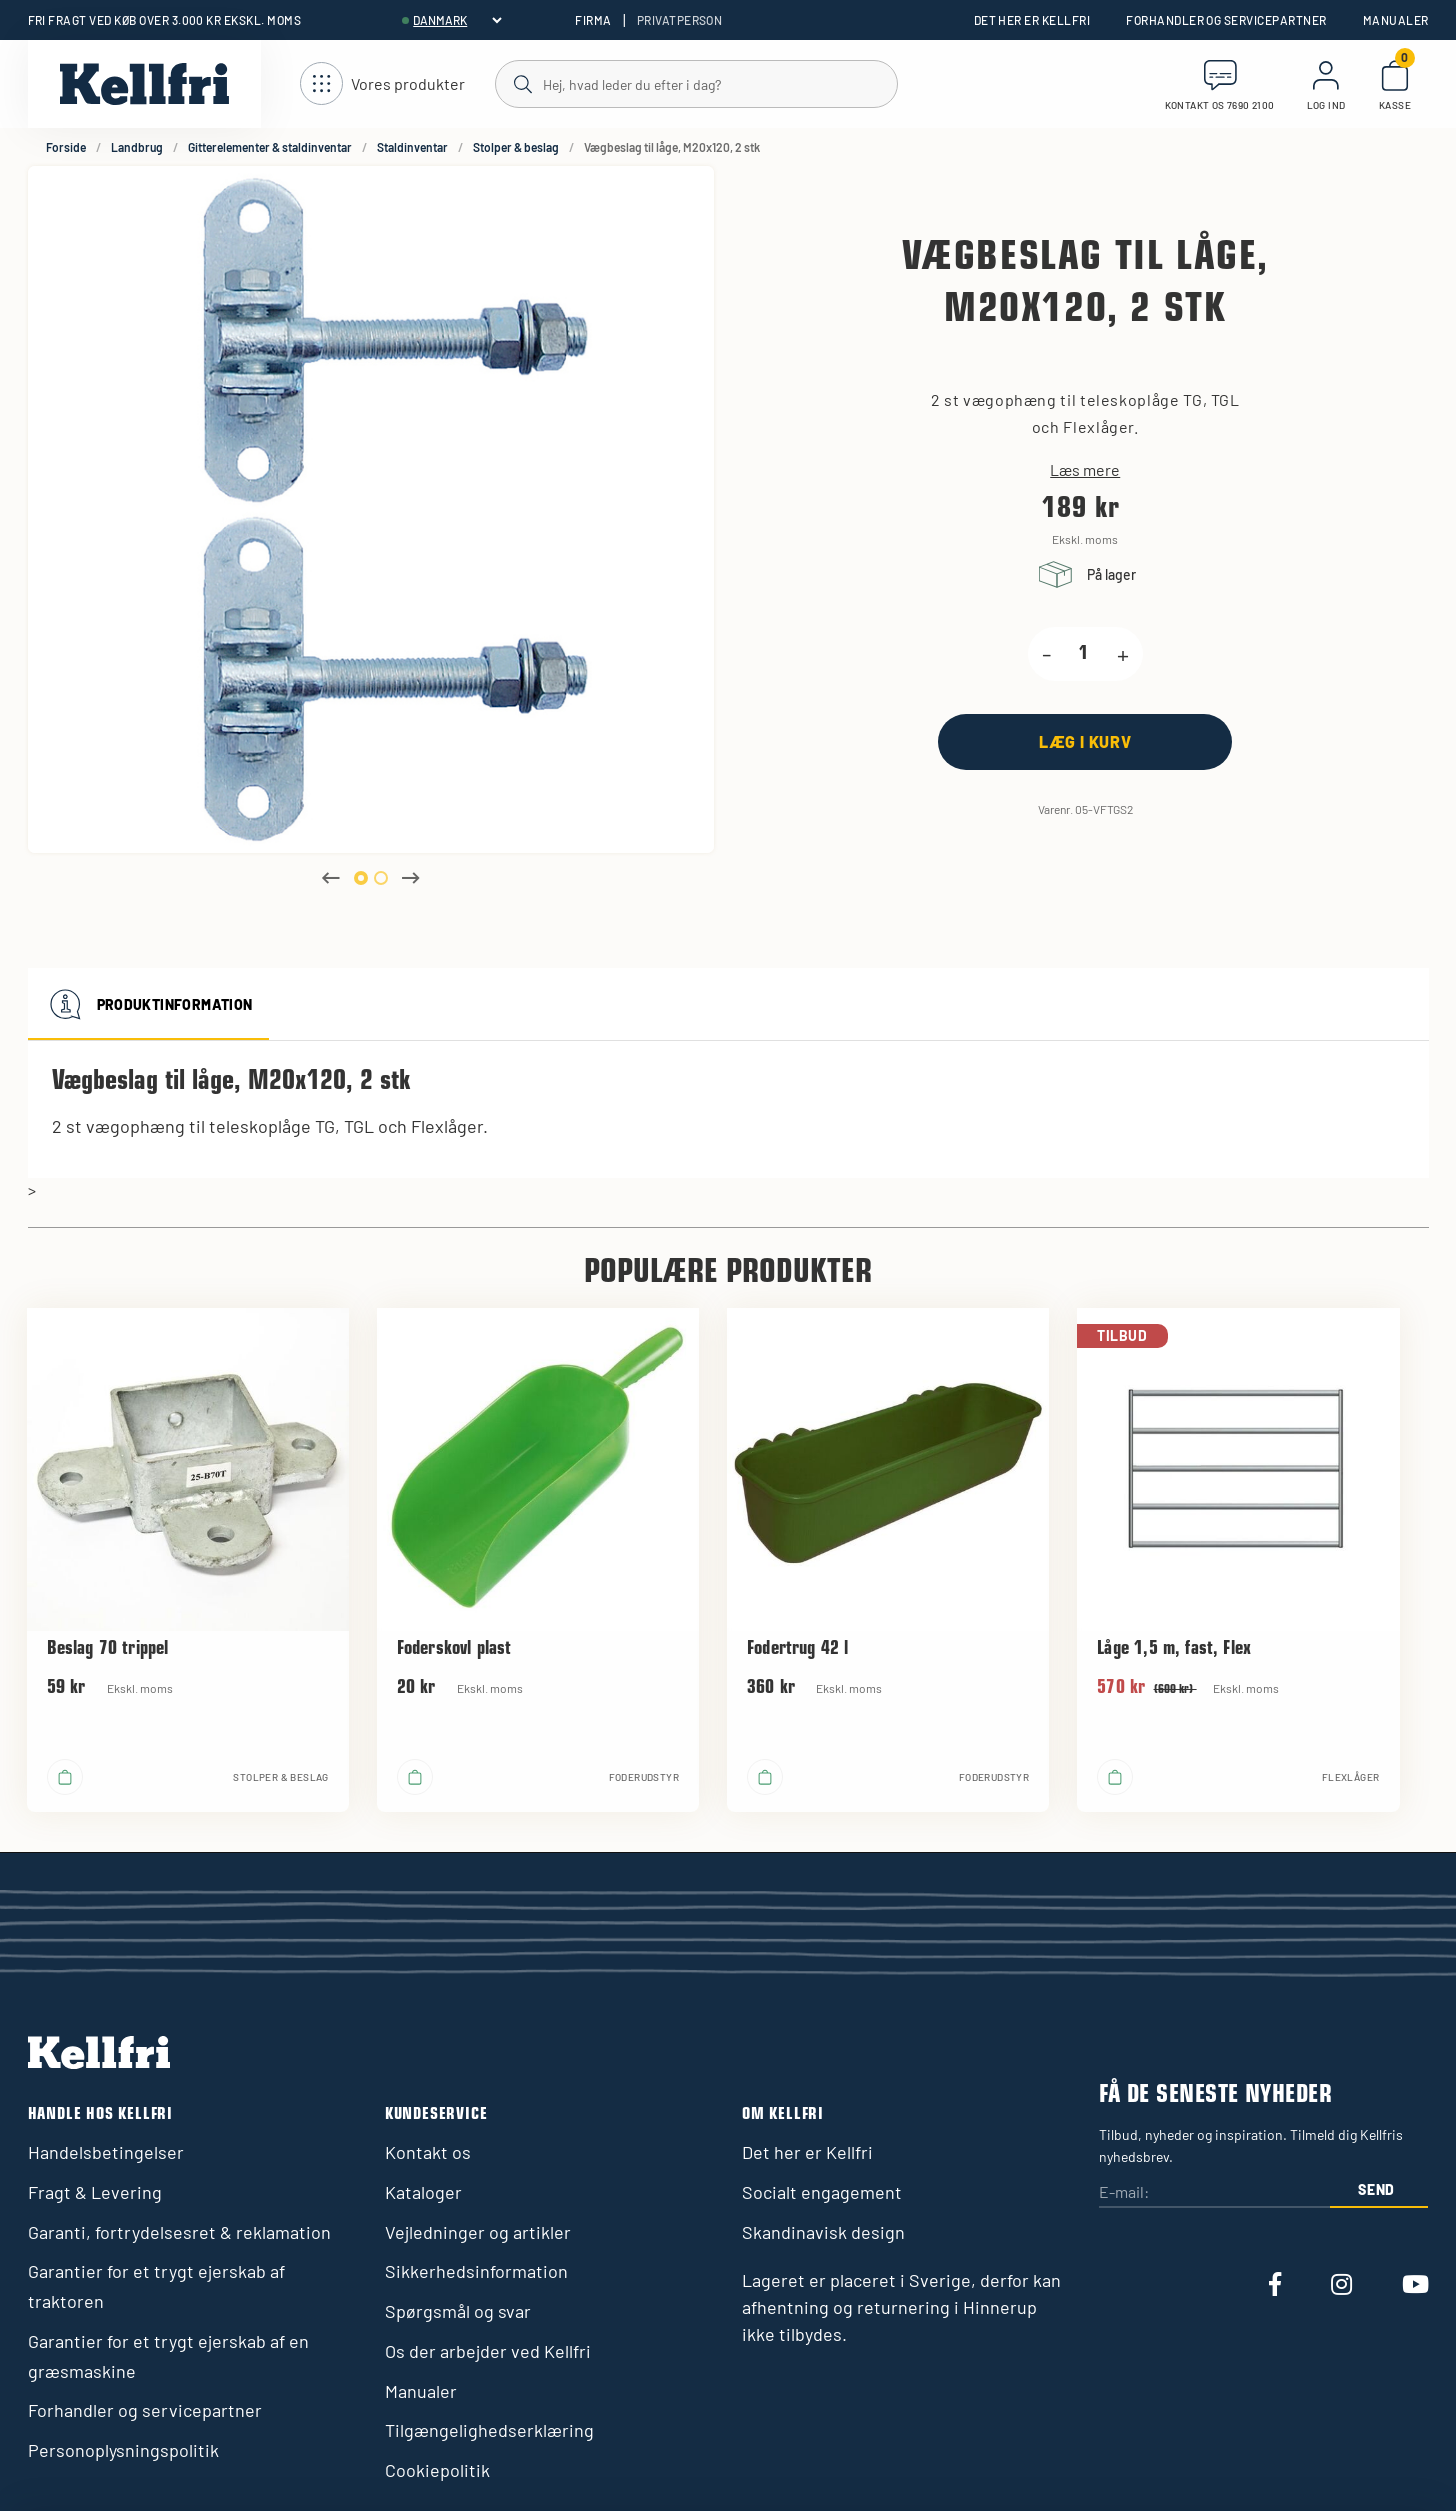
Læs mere (1085, 470)
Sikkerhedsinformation (476, 2271)
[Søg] (695, 83)
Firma (593, 20)
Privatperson (680, 20)
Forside (66, 147)
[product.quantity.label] (1084, 654)
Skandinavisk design (823, 2232)
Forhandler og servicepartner (1226, 20)
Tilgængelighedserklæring (489, 2430)
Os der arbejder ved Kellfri (488, 2351)
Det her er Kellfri (1032, 20)
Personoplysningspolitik (123, 2450)
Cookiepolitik (437, 2470)
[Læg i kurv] (1085, 741)
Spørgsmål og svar (458, 2311)
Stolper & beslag (516, 147)
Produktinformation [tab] (148, 1004)
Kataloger (423, 2192)
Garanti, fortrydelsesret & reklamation (179, 2232)
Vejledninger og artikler (478, 2232)
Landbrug (137, 147)
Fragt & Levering (95, 2192)
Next (411, 878)
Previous (331, 878)
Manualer (1396, 20)
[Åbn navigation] (382, 84)
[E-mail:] (1214, 2192)
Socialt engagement (822, 2192)
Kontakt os (428, 2152)
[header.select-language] (457, 20)
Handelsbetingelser (106, 2152)
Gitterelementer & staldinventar (270, 147)
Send (1376, 2189)
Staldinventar (412, 147)
